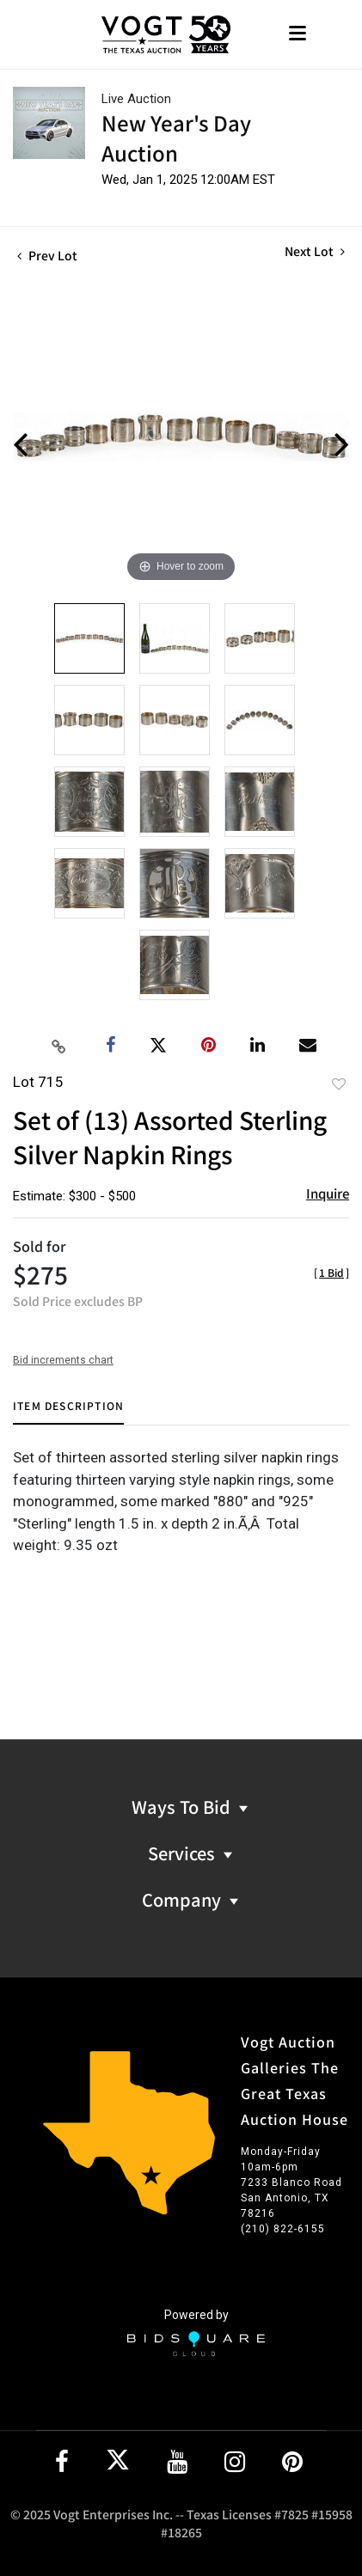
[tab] (68, 1412)
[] (331, 1272)
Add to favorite (338, 1083)
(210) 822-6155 (283, 2229)
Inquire (327, 1193)
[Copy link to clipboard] (58, 1045)
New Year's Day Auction (176, 137)
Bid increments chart (63, 1360)
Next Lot (315, 251)
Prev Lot (47, 255)
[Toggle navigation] (297, 35)
